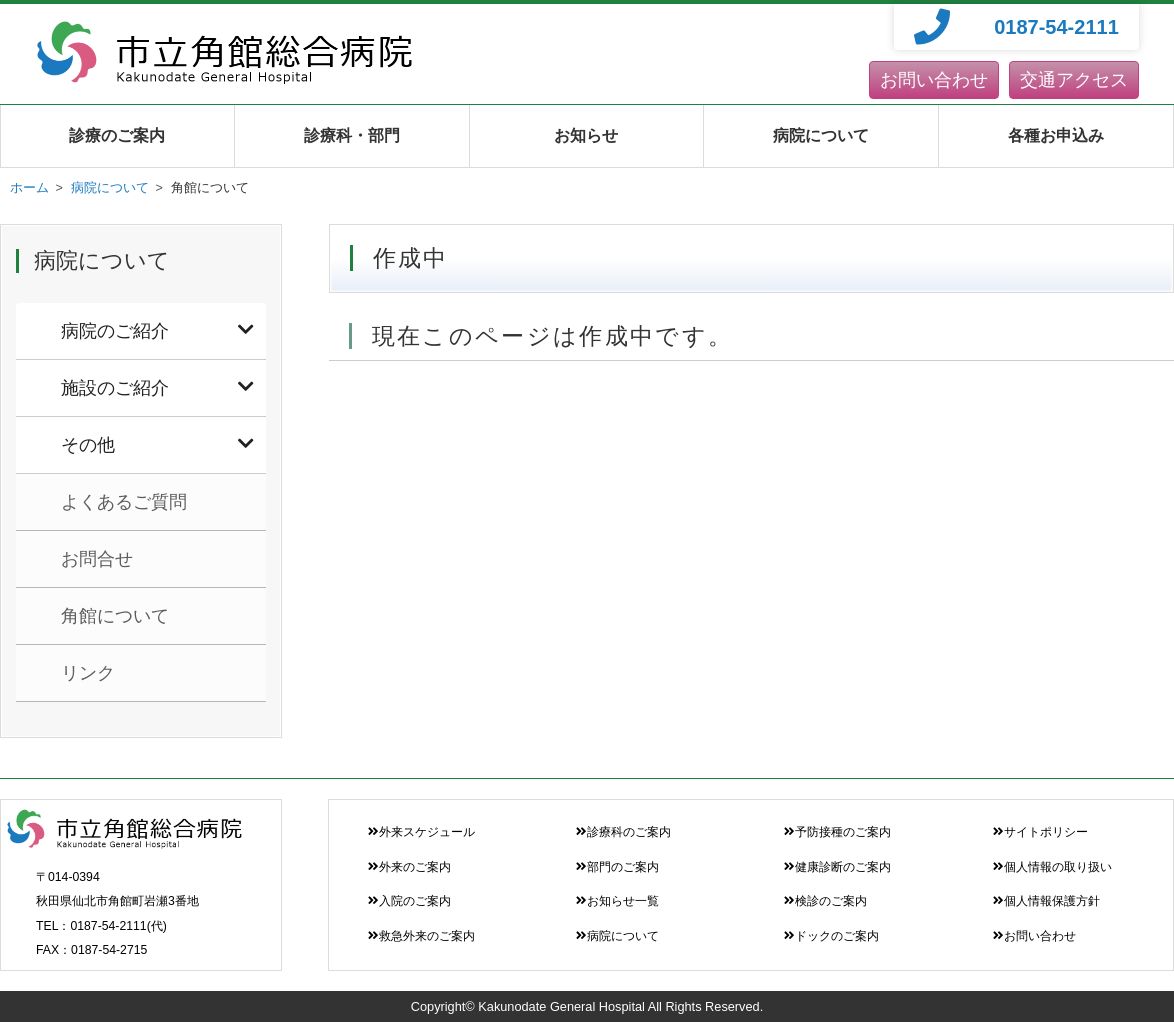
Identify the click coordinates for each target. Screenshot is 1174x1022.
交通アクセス (1074, 80)
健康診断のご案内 (837, 867)
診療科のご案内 (623, 832)
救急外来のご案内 (421, 936)
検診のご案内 (825, 901)
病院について (821, 135)
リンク (88, 673)
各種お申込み (1056, 135)
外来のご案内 (409, 867)
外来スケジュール (421, 832)
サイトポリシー (1040, 832)
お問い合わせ (934, 80)
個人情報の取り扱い (1052, 867)
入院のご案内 (409, 901)
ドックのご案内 (831, 936)
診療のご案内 (117, 135)
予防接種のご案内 (837, 832)
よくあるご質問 (124, 502)
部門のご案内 (617, 867)
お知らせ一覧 (617, 901)
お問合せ (97, 559)
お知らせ (586, 135)
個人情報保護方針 (1046, 901)
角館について (115, 616)
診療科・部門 (352, 135)
